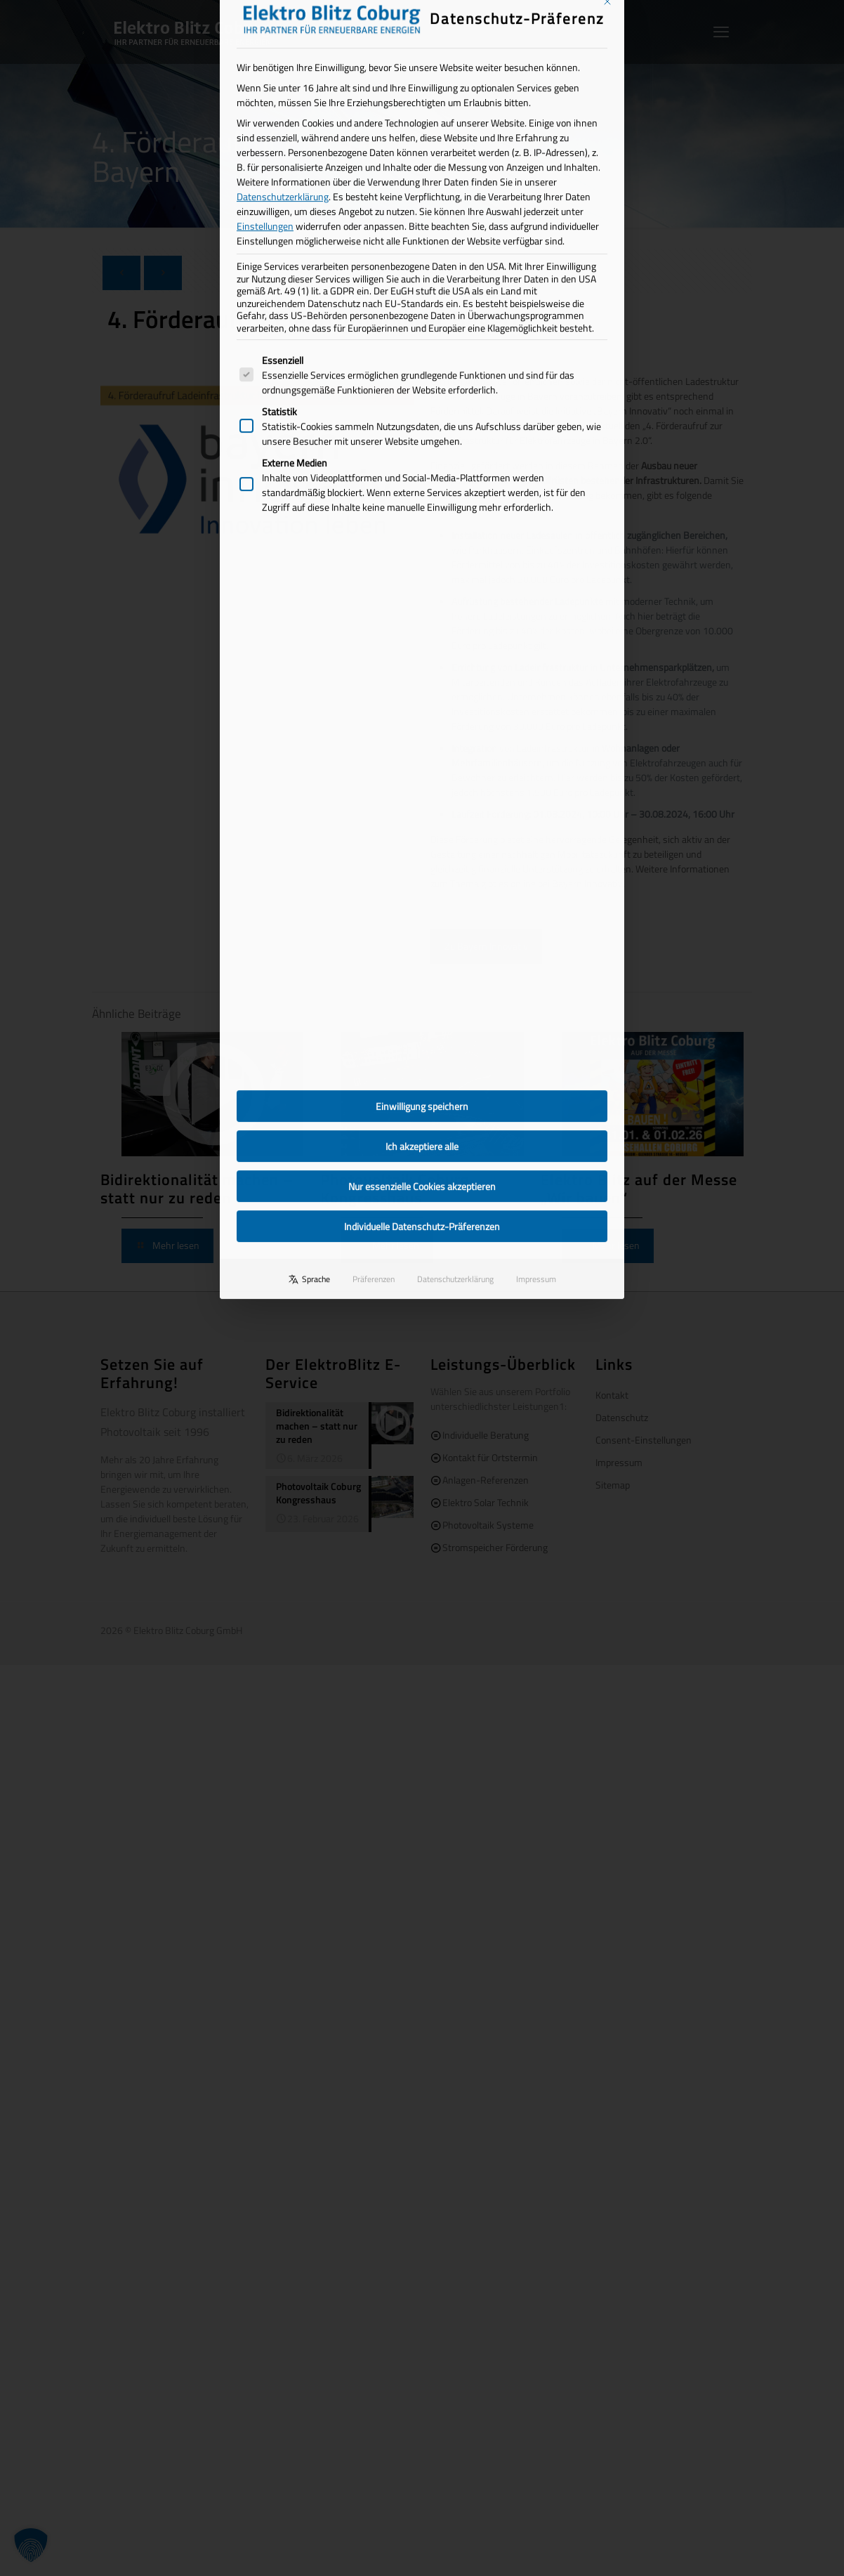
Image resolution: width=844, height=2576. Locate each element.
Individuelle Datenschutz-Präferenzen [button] (422, 835)
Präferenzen (373, 887)
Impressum (536, 887)
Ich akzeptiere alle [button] (422, 754)
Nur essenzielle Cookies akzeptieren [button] (422, 794)
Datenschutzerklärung (455, 887)
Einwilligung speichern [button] (422, 714)
